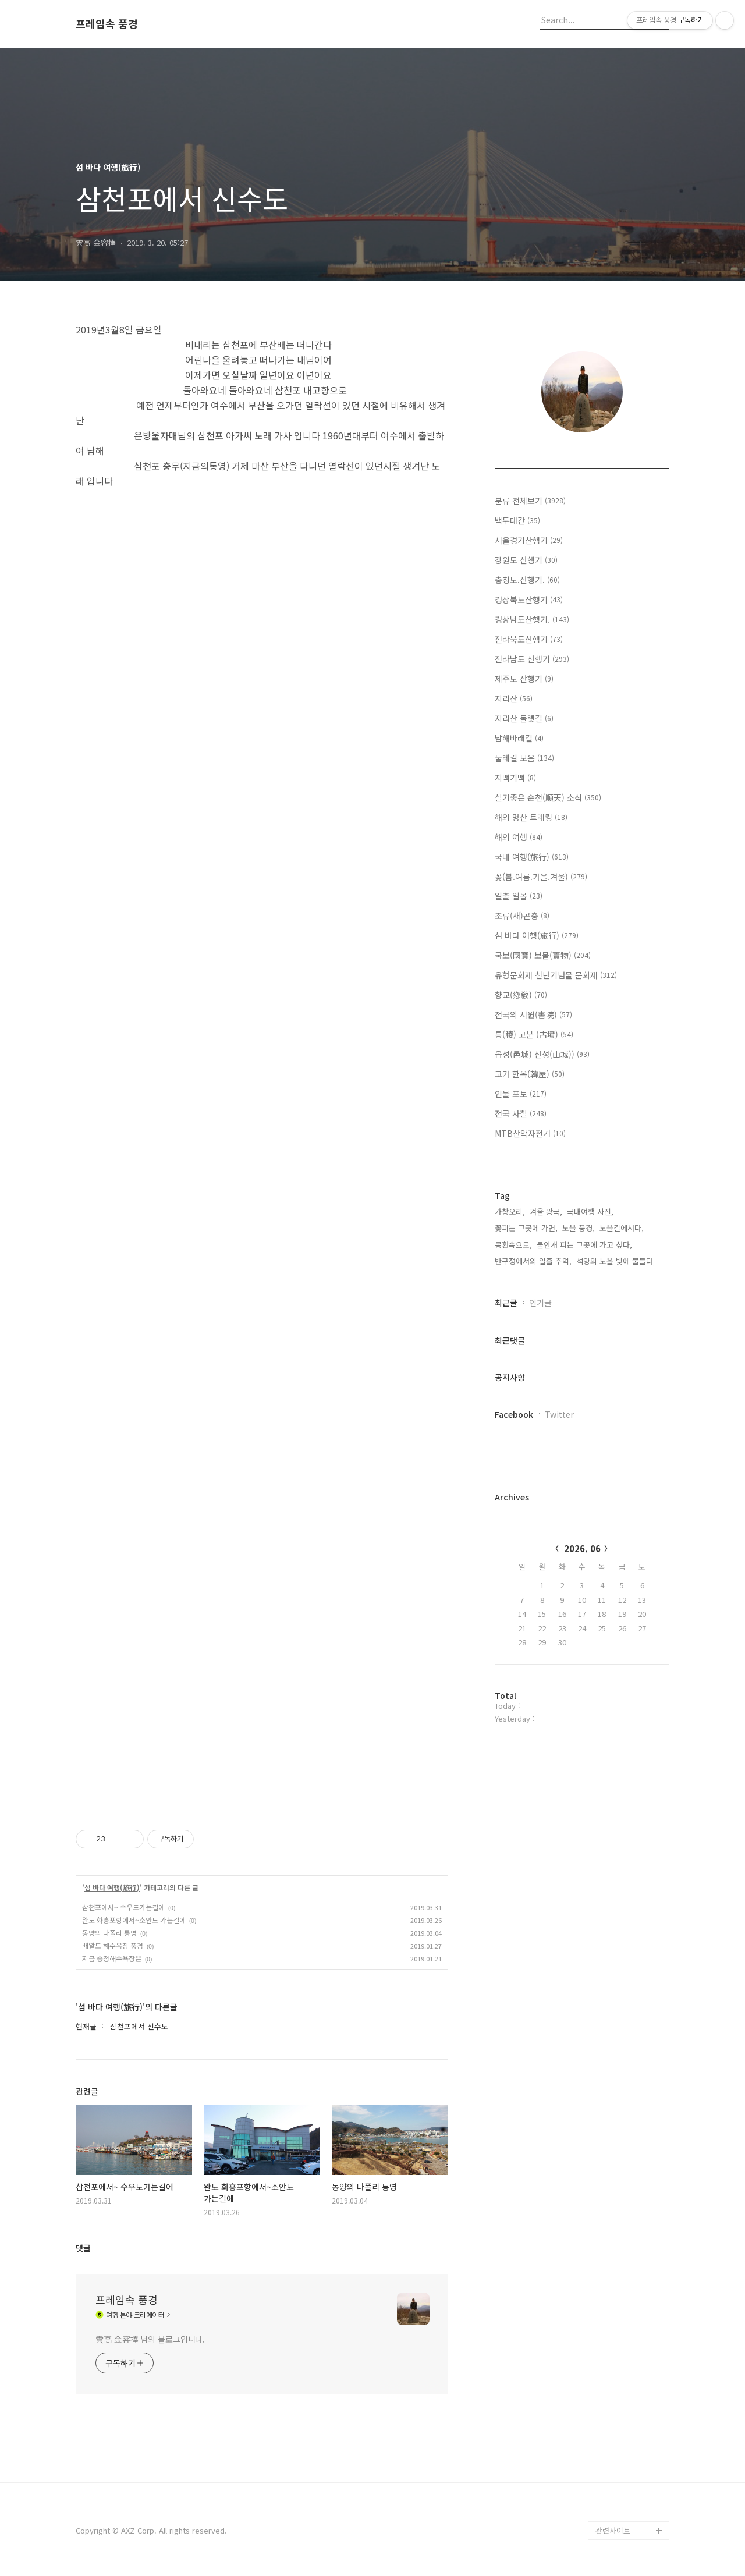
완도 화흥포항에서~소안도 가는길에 (134, 1920)
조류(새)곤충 (522, 915)
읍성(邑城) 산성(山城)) (542, 1054)
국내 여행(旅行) (532, 857)
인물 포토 (521, 1093)
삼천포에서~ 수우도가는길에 (123, 1907)
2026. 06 (582, 1548)
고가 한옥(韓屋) (530, 1074)
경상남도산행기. (532, 619)
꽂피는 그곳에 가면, (526, 1227)
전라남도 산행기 (532, 659)
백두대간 (517, 520)
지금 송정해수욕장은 (111, 1958)
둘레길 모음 (524, 758)
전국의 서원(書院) (533, 1014)
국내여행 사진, (590, 1211)
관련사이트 (612, 2530)
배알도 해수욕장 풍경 (112, 1945)
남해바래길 (519, 738)
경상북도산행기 (529, 599)
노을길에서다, (621, 1227)
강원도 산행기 (526, 560)
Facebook (514, 1414)
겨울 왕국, (546, 1211)
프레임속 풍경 (107, 23)
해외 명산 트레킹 (531, 817)
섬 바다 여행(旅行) (112, 1887)
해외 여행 (518, 837)
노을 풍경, (578, 1227)
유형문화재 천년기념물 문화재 (556, 975)
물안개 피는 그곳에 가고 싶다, (584, 1244)
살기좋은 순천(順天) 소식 (548, 797)
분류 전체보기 (530, 500)
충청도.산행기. (527, 580)
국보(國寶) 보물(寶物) (543, 955)
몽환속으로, (513, 1244)
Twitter (559, 1414)
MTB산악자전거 (530, 1133)
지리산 (514, 698)
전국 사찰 (521, 1113)
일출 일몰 (518, 896)
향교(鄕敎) (521, 994)
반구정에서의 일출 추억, (533, 1260)
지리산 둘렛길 (524, 718)
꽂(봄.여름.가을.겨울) (541, 876)
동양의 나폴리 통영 (109, 1933)
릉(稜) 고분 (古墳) (534, 1034)
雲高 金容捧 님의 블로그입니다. (150, 2339)
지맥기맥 (515, 777)
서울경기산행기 (529, 540)
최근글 (506, 1302)
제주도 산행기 (524, 678)
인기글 (540, 1302)
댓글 (83, 2248)
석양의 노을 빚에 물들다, (615, 1260)
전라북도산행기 (529, 639)
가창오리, (510, 1211)
